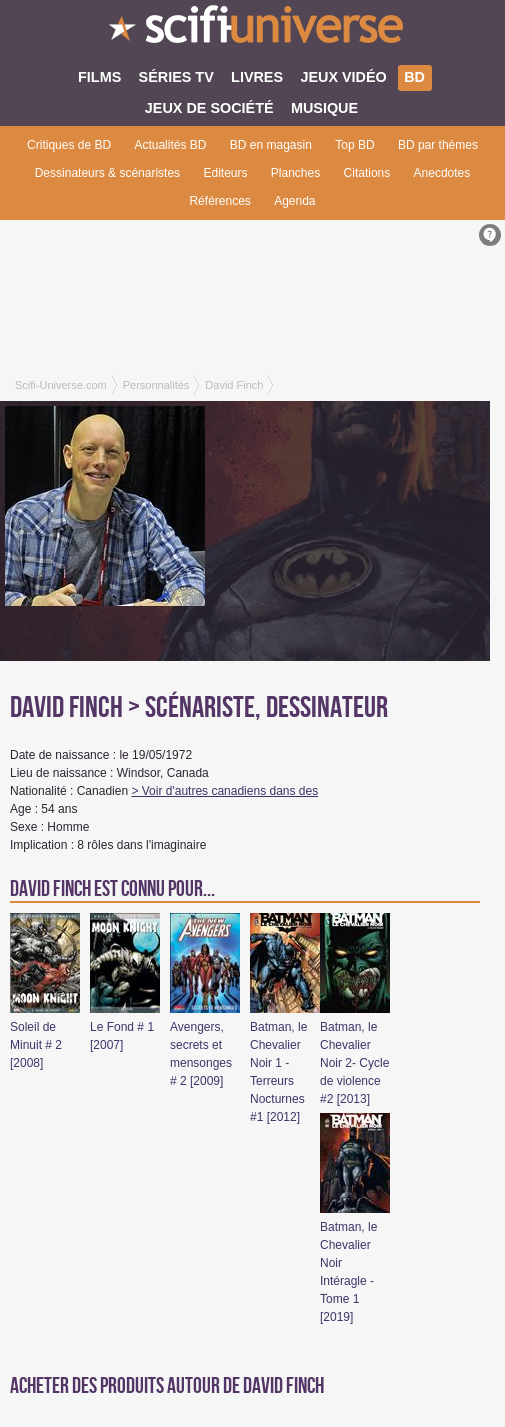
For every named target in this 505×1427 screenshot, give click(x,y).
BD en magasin (271, 145)
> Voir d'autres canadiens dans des (224, 791)
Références (219, 201)
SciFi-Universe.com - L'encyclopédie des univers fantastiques (252, 30)
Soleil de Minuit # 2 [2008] (36, 1045)
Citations (367, 173)
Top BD (354, 145)
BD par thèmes (438, 145)
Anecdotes (442, 173)
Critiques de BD (69, 145)
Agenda (294, 201)
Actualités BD (170, 145)
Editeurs (225, 173)
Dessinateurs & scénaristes (107, 173)
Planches (295, 173)
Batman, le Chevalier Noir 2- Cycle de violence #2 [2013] (354, 1063)
